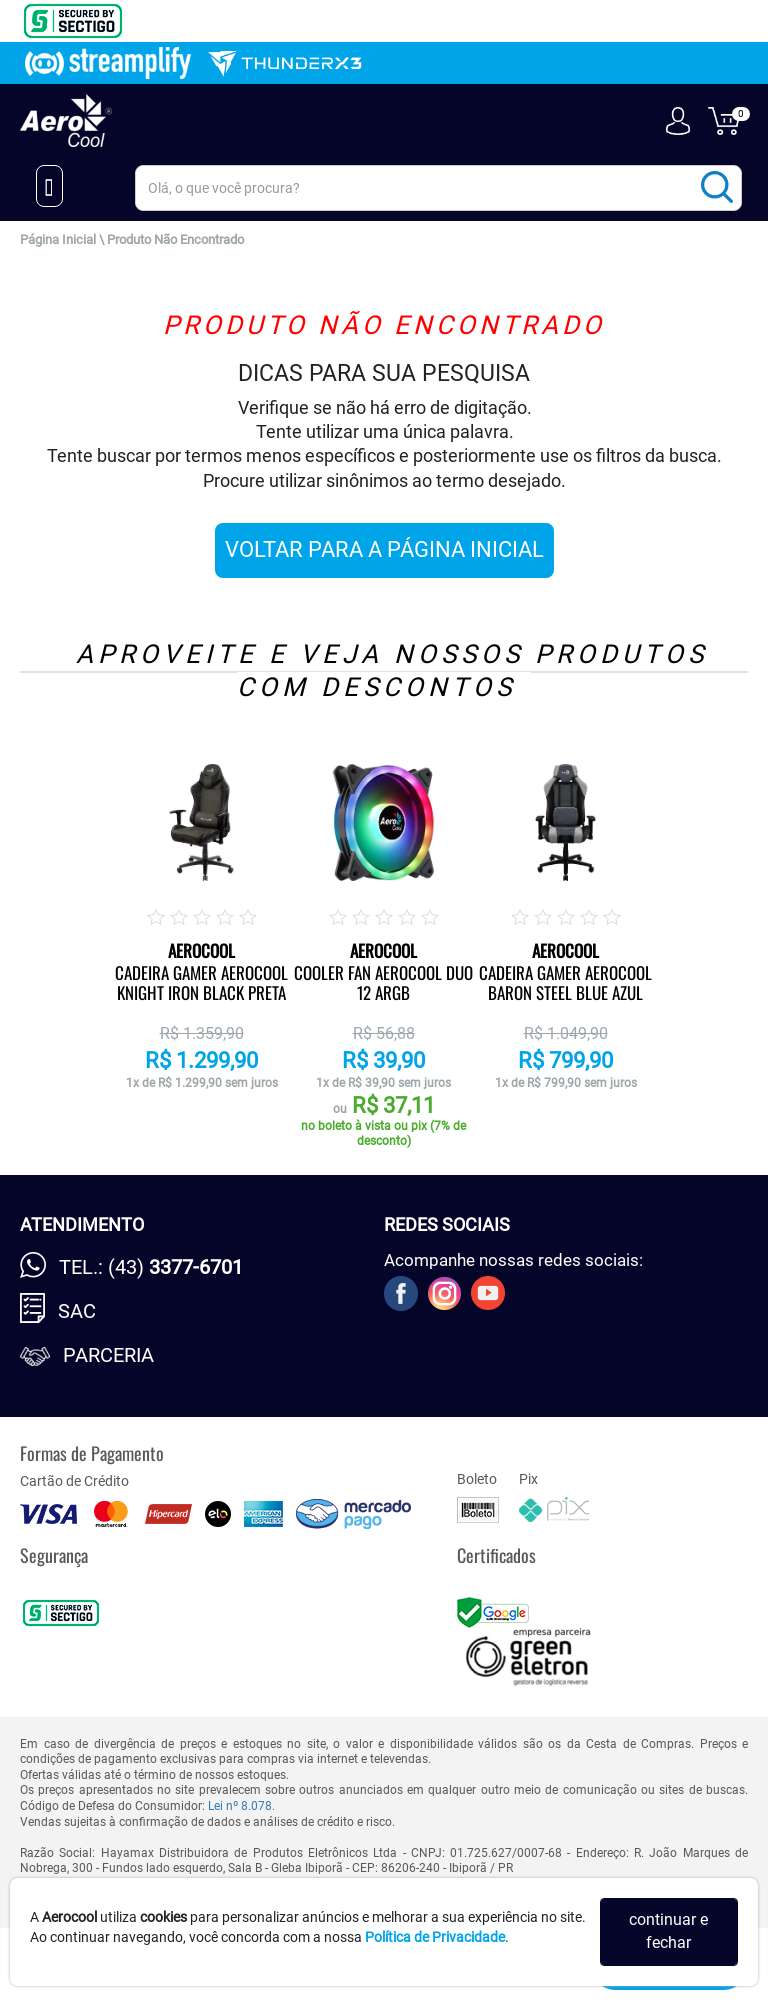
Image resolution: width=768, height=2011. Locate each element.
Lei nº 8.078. (241, 1806)
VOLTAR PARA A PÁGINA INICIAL (384, 549)
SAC (77, 1311)
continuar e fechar (668, 1931)
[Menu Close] (49, 186)
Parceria (108, 1355)
